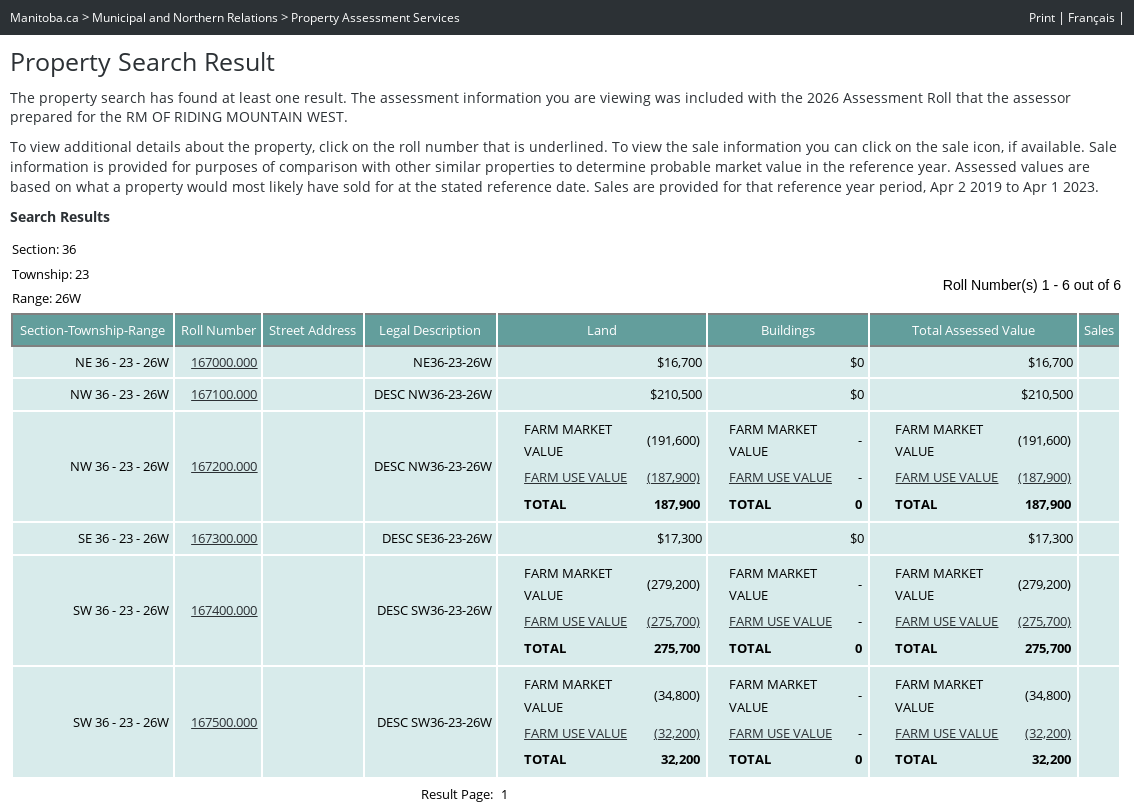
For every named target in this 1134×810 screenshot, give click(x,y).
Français (1091, 17)
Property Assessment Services (375, 17)
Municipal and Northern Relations (185, 17)
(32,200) (677, 733)
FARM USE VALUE (575, 477)
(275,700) (673, 621)
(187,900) (673, 477)
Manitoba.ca (44, 17)
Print (1042, 17)
